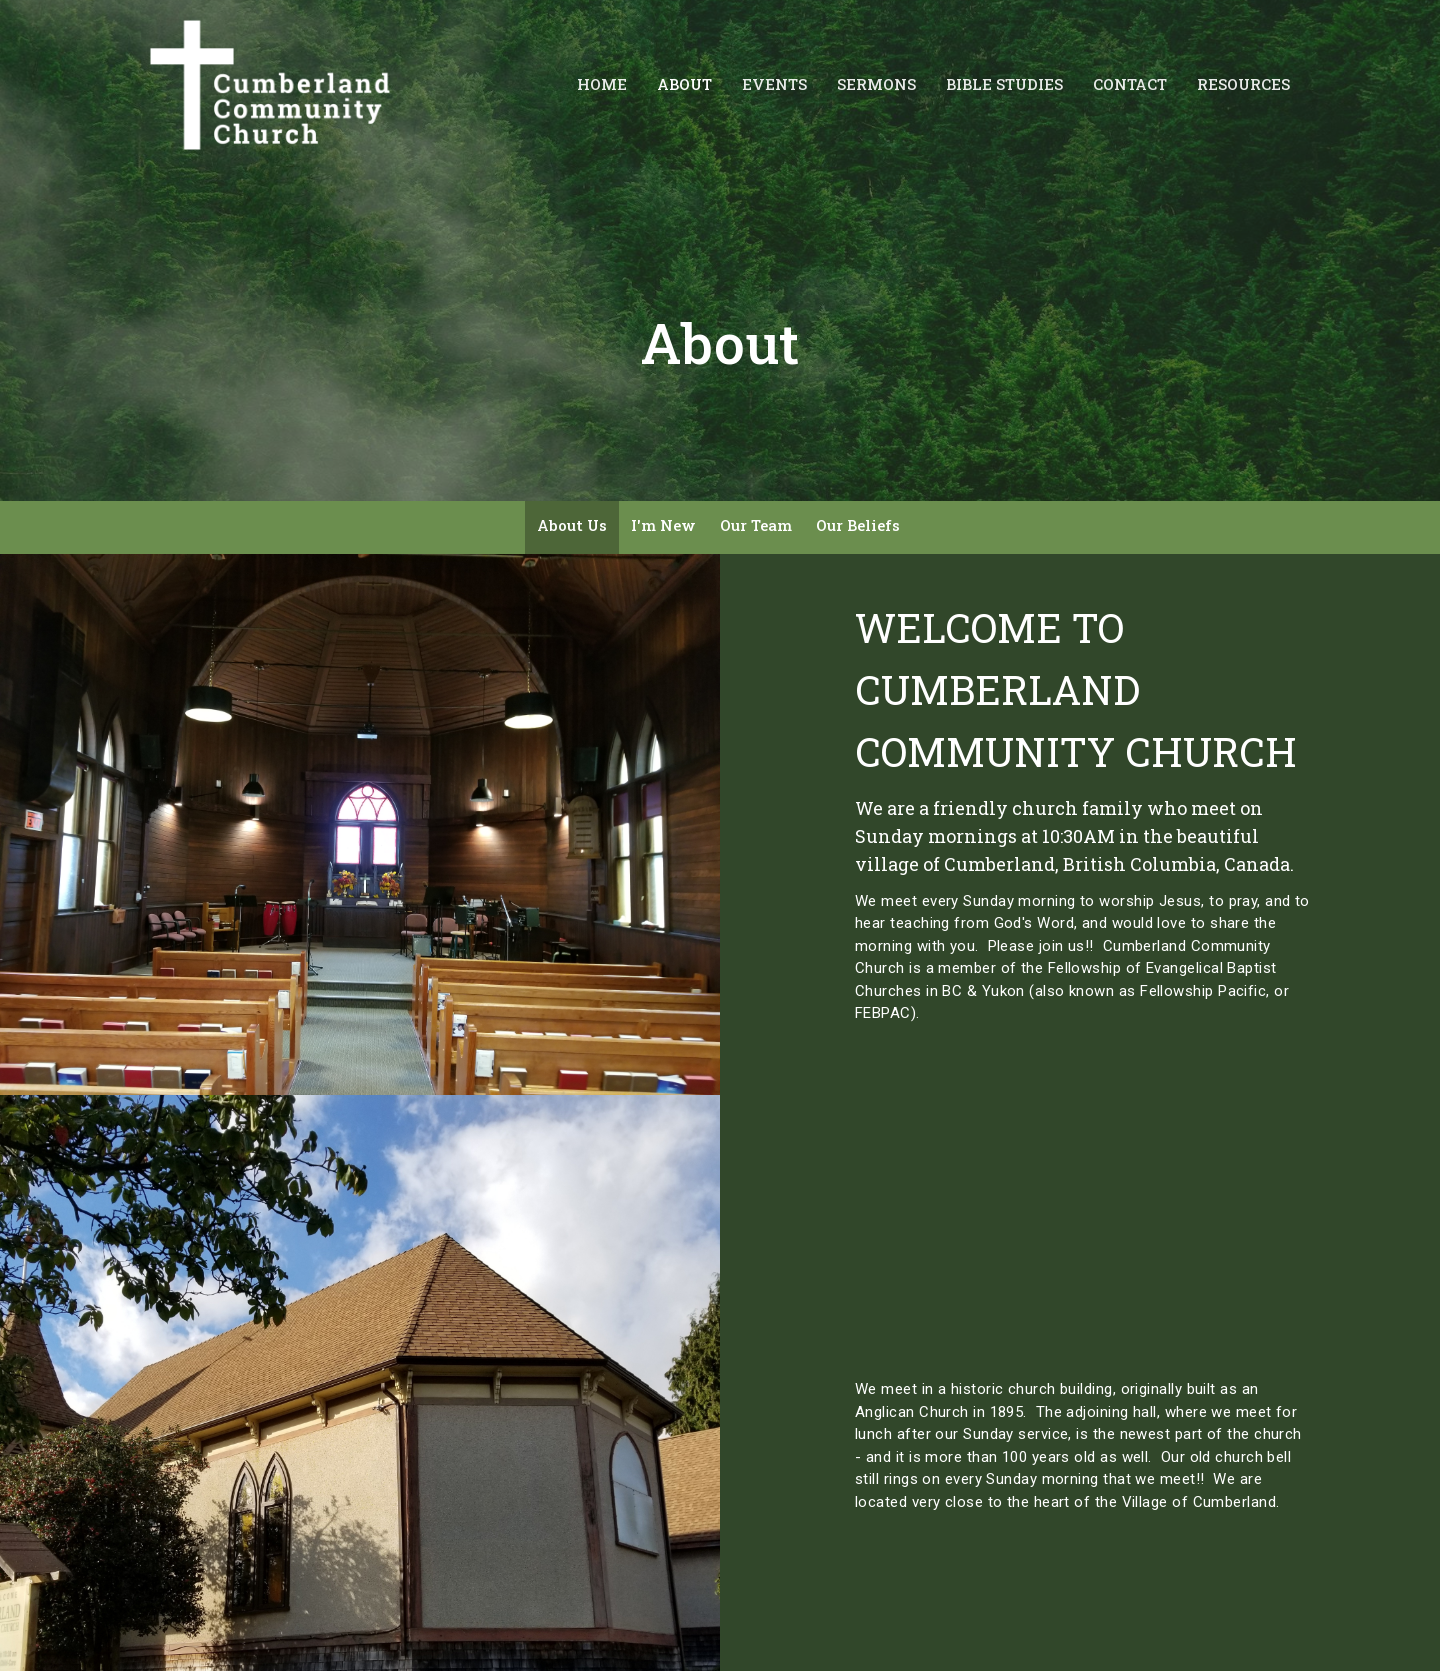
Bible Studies (1004, 84)
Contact (1130, 84)
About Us (572, 525)
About (684, 84)
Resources (1243, 84)
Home (602, 84)
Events (774, 84)
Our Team (756, 525)
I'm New (663, 525)
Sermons (876, 84)
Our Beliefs (858, 525)
